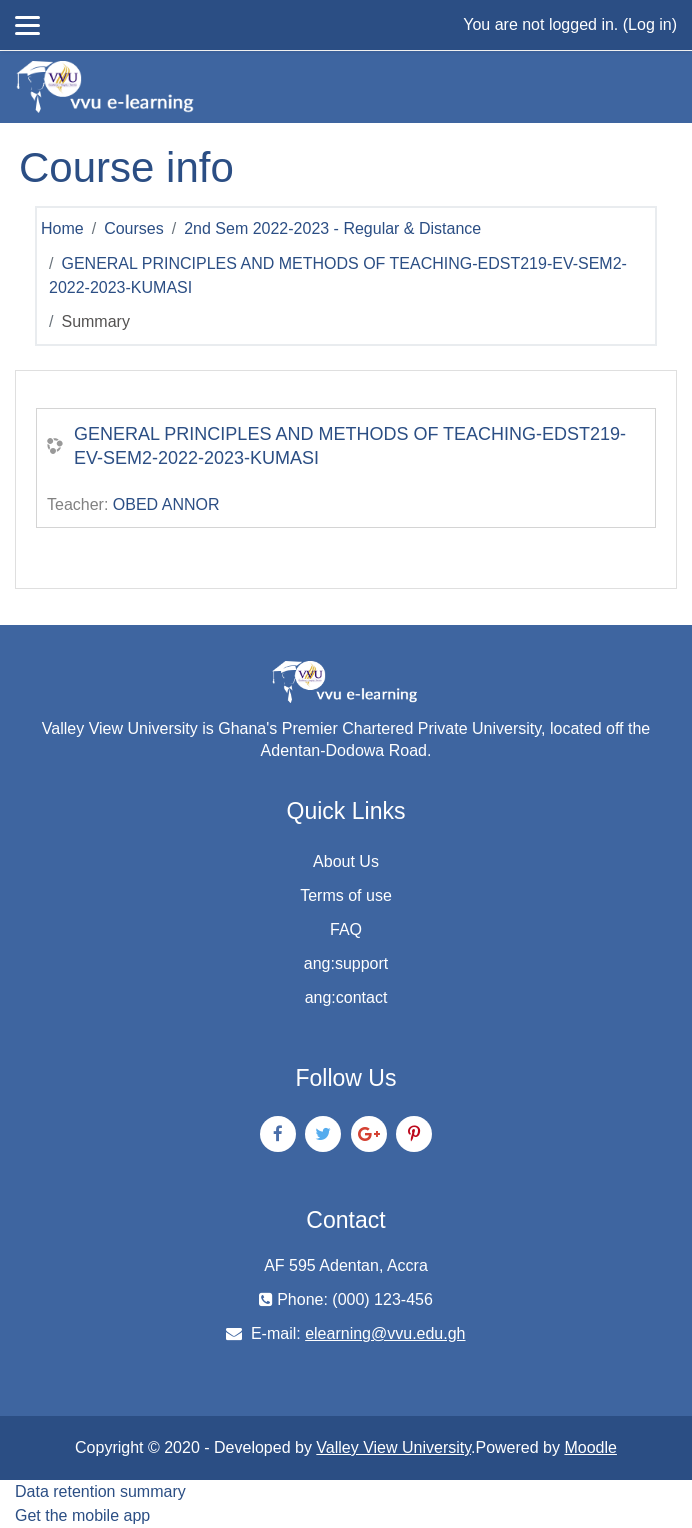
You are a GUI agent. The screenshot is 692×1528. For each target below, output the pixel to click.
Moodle (590, 1447)
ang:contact (346, 997)
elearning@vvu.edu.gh (385, 1333)
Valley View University (393, 1447)
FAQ (346, 929)
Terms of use (346, 895)
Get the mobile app (82, 1515)
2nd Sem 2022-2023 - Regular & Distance (332, 228)
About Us (346, 861)
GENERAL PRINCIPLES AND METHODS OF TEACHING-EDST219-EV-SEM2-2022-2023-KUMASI (350, 446)
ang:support (346, 963)
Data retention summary (100, 1491)
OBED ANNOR (166, 504)
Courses (134, 228)
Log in (650, 24)
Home (62, 228)
